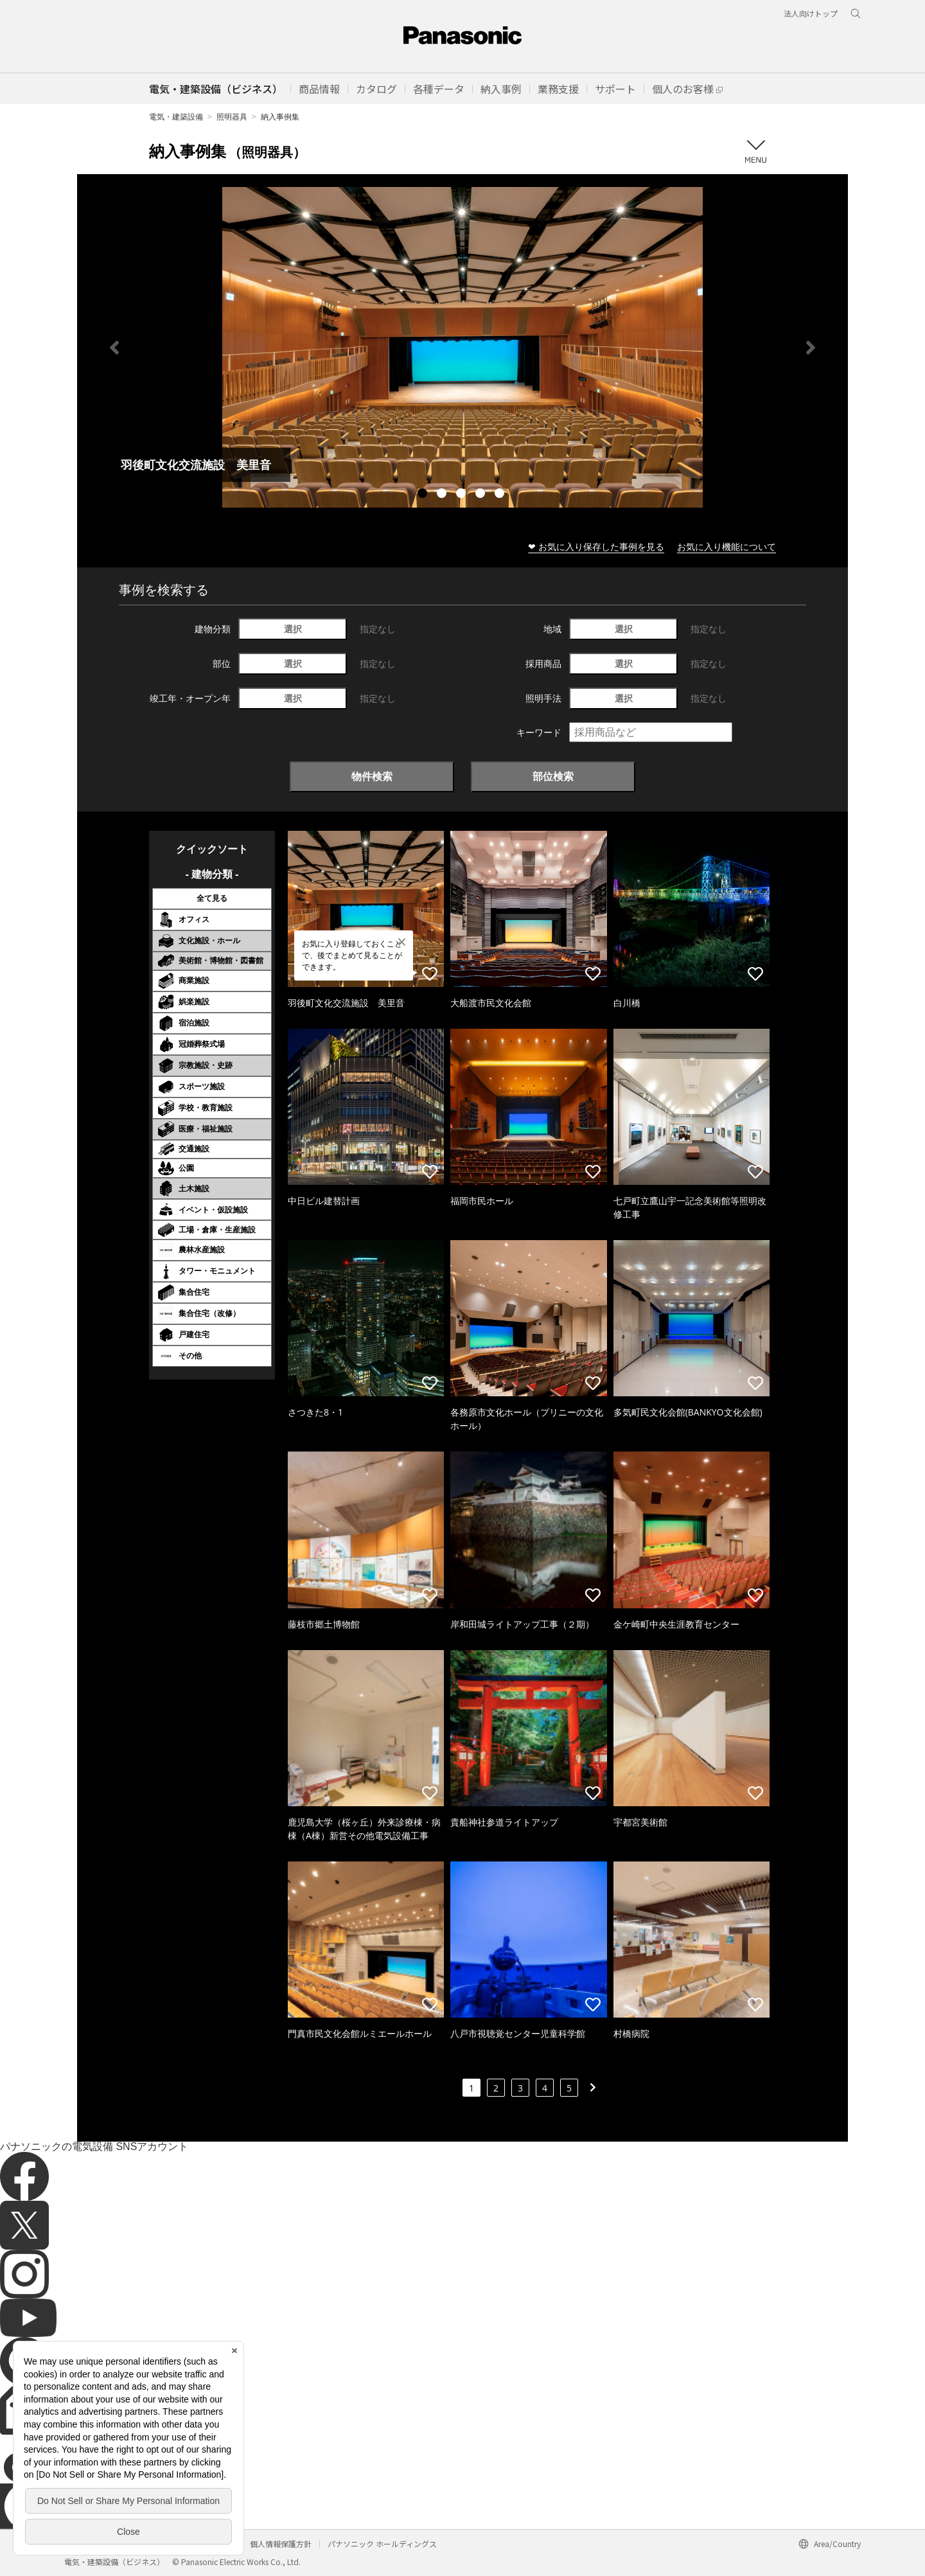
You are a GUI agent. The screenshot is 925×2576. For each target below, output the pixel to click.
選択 (293, 629)
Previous (114, 347)
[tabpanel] (462, 347)
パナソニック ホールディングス (382, 2543)
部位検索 (553, 776)
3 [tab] (462, 494)
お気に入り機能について (726, 546)
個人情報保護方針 (281, 2543)
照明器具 (231, 116)
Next (811, 347)
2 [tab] (443, 494)
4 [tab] (481, 494)
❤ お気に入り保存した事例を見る (596, 546)
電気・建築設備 (176, 116)
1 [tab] (424, 494)
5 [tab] (501, 494)
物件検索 (371, 776)
